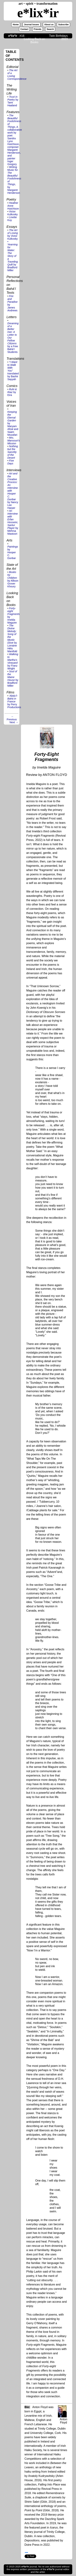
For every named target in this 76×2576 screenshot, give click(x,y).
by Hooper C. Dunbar (12, 552)
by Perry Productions (14, 701)
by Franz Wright (12, 661)
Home (16, 24)
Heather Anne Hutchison (13, 205)
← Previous (12, 718)
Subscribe (63, 24)
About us (49, 24)
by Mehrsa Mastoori (12, 522)
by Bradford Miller (12, 678)
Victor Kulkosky (12, 213)
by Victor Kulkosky (12, 234)
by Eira (12, 392)
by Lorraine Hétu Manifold (12, 638)
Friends (37, 29)
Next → (14, 722)
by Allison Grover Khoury (12, 579)
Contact (24, 29)
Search (50, 29)
